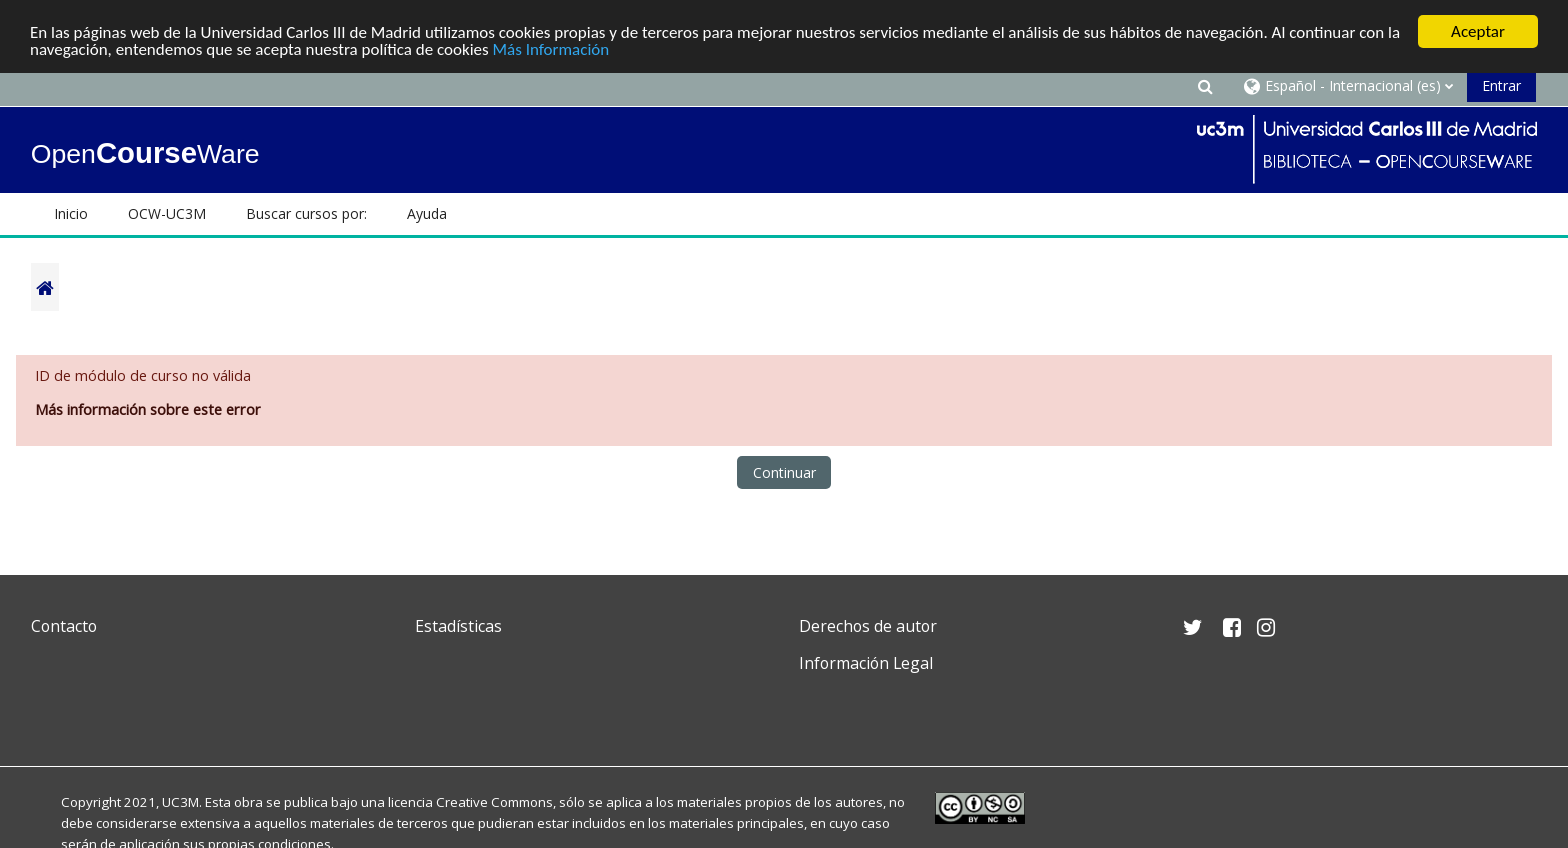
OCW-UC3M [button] (167, 213)
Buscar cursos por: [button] (306, 213)
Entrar (1501, 85)
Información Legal (866, 663)
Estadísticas (458, 626)
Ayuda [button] (427, 213)
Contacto (64, 626)
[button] (1205, 85)
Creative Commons (494, 802)
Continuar (784, 472)
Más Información (551, 49)
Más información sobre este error (148, 409)
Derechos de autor (868, 626)
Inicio (71, 213)
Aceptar (1478, 31)
